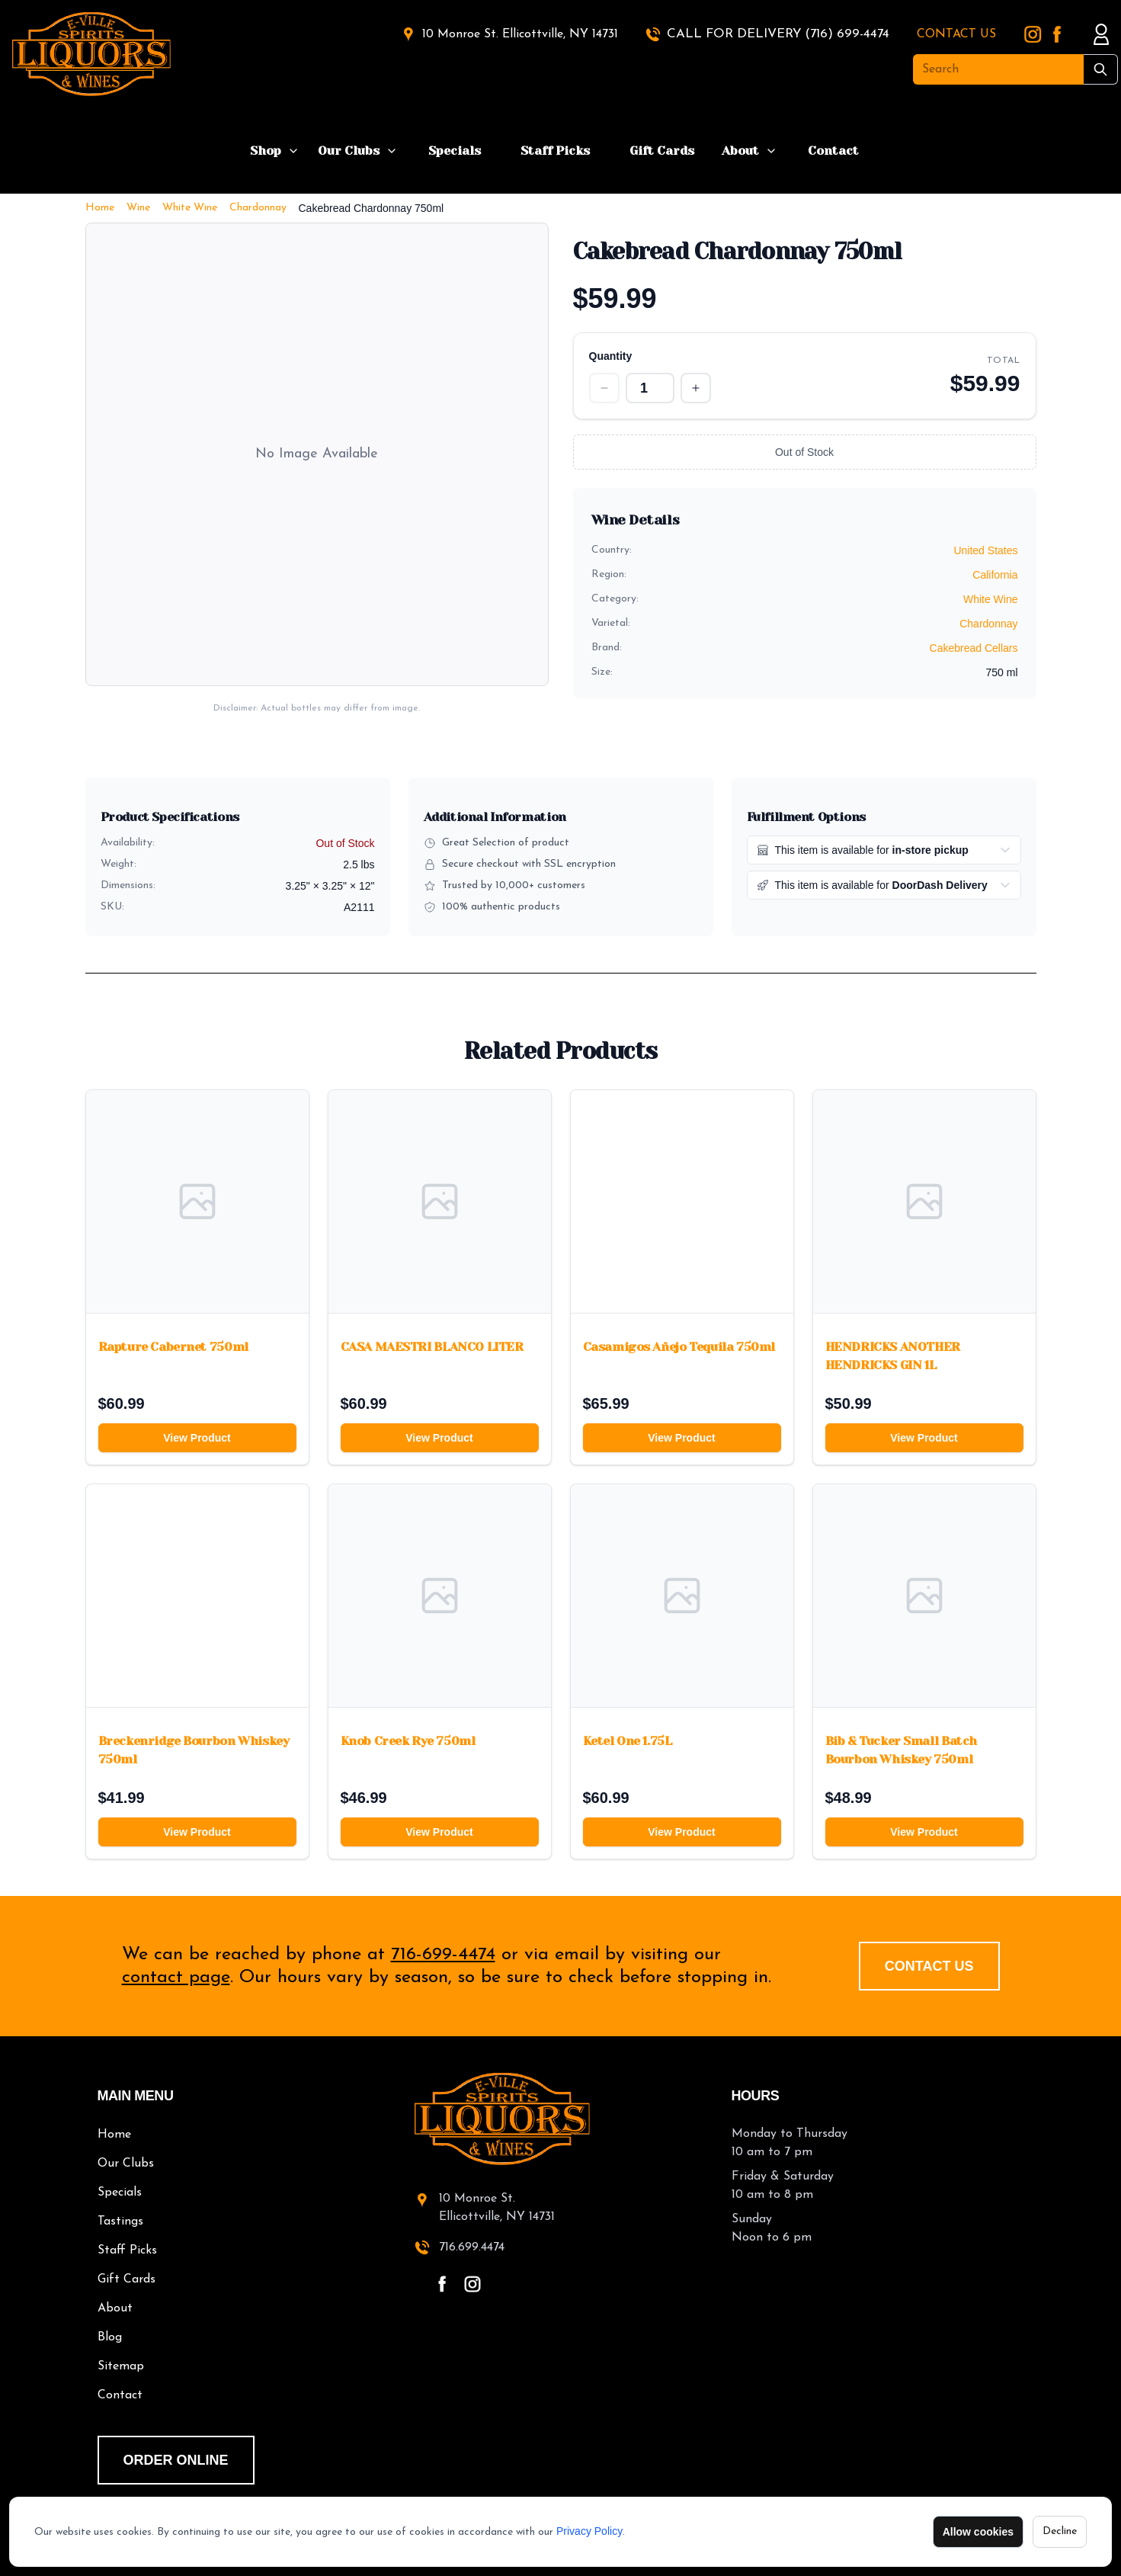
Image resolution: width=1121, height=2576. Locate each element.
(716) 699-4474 (847, 33)
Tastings (120, 2221)
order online (176, 2460)
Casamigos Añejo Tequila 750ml (679, 1346)
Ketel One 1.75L (627, 1741)
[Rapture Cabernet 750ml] (197, 1201)
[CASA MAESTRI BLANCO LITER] (439, 1201)
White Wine (189, 207)
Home (99, 207)
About (740, 150)
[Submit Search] (1101, 69)
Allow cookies (978, 2532)
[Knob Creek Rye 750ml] (439, 1595)
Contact (833, 150)
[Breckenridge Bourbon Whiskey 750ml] (197, 1595)
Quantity (611, 356)
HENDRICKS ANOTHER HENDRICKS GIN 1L (892, 1355)
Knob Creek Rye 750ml (408, 1741)
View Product (196, 1438)
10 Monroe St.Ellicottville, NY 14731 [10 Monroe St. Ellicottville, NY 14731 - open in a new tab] (497, 2208)
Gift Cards (661, 150)
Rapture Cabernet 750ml (173, 1346)
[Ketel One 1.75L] (682, 1595)
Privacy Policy (589, 2531)
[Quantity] (650, 388)
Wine (138, 207)
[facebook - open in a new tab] (442, 2284)
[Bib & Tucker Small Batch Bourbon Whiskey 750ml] (924, 1595)
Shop (265, 150)
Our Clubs (349, 150)
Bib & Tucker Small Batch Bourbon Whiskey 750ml (901, 1750)
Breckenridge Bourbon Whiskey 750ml (194, 1750)
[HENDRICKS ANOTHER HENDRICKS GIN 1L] (924, 1201)
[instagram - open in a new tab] (472, 2284)
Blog (110, 2337)
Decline (1060, 2531)
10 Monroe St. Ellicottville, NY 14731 (520, 34)
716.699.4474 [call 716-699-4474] (471, 2247)
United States (985, 550)
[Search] (998, 69)
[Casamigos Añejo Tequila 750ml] (682, 1201)
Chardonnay (258, 207)
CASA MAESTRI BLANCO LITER (432, 1346)
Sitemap (121, 2366)
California (994, 575)
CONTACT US (956, 34)
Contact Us (929, 1966)
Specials (454, 150)
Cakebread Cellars (974, 648)
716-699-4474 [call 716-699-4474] (443, 1955)
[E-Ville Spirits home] (561, 2119)
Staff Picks (555, 150)
